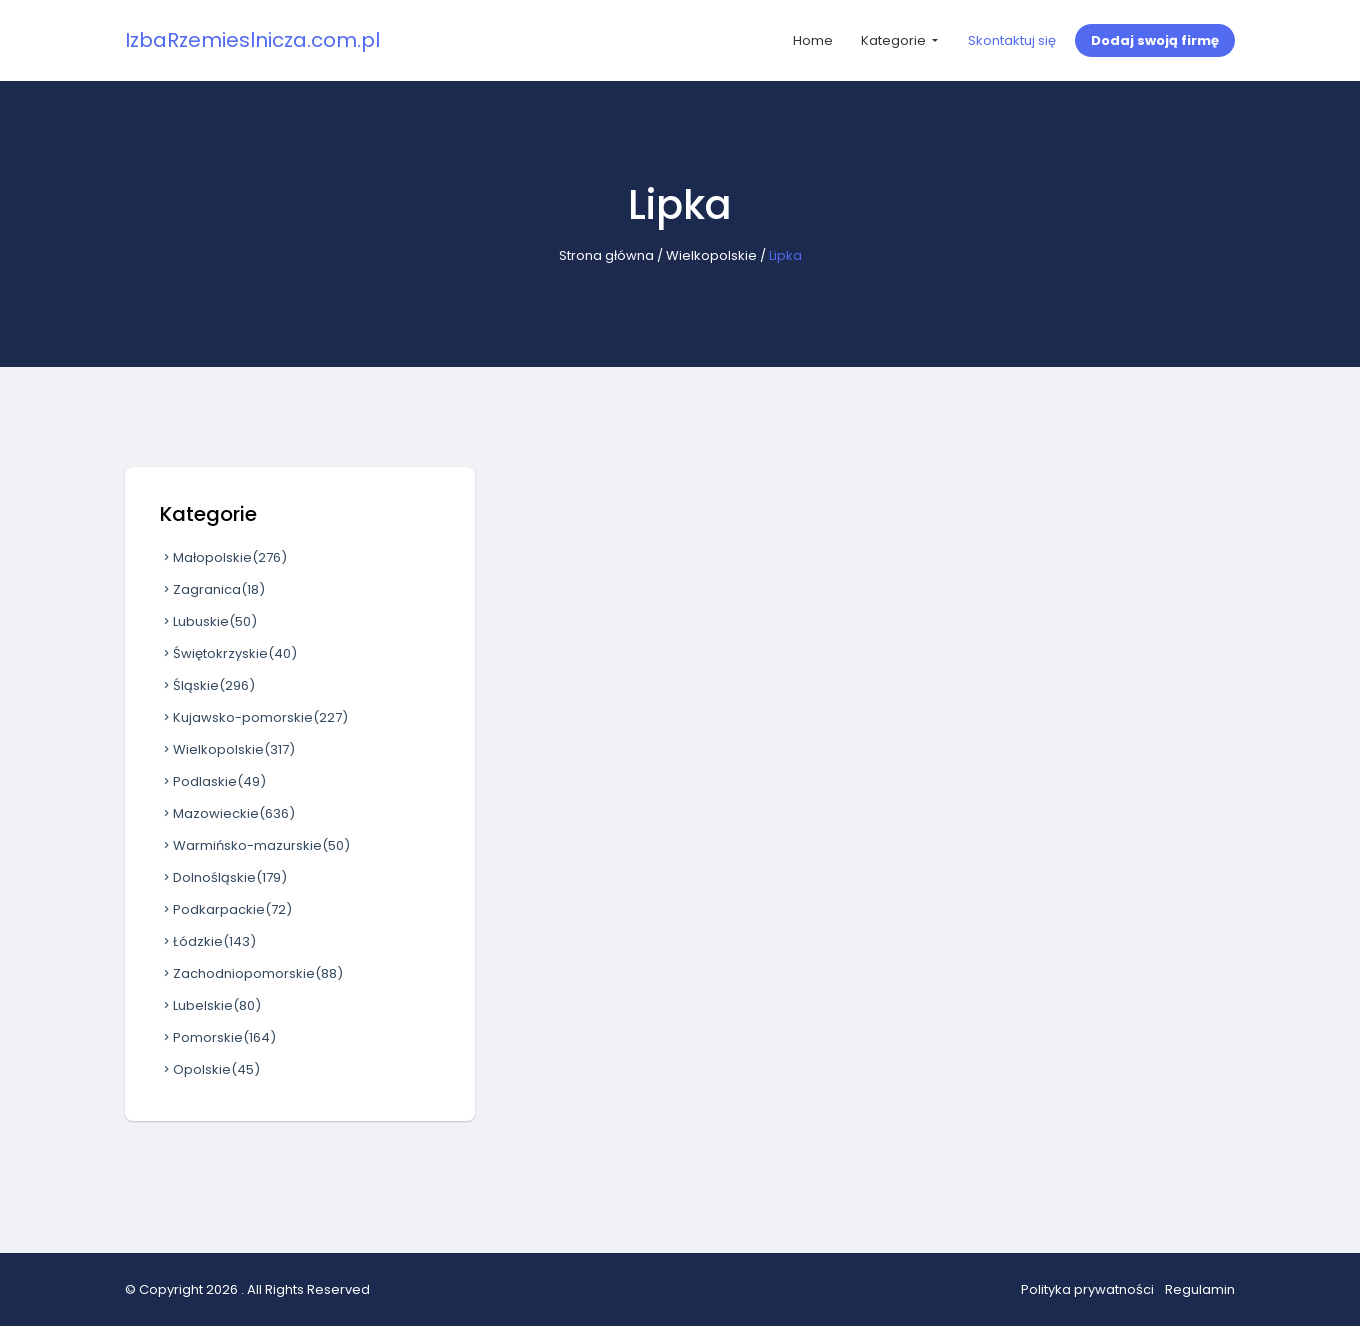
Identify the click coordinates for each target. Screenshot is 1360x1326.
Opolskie (210, 1069)
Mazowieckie (227, 813)
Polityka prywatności (1087, 1289)
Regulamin (1200, 1289)
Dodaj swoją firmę (1155, 40)
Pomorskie (218, 1037)
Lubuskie (208, 621)
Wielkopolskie (711, 255)
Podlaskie (213, 781)
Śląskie (207, 685)
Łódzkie (208, 941)
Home (813, 40)
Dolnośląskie (223, 877)
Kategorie (895, 40)
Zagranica (212, 589)
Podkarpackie (226, 909)
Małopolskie (223, 557)
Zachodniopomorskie (251, 973)
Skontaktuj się (1012, 40)
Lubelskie (210, 1005)
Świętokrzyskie (228, 653)
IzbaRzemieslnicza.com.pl (252, 40)
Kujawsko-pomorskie (254, 717)
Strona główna (606, 255)
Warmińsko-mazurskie (255, 845)
